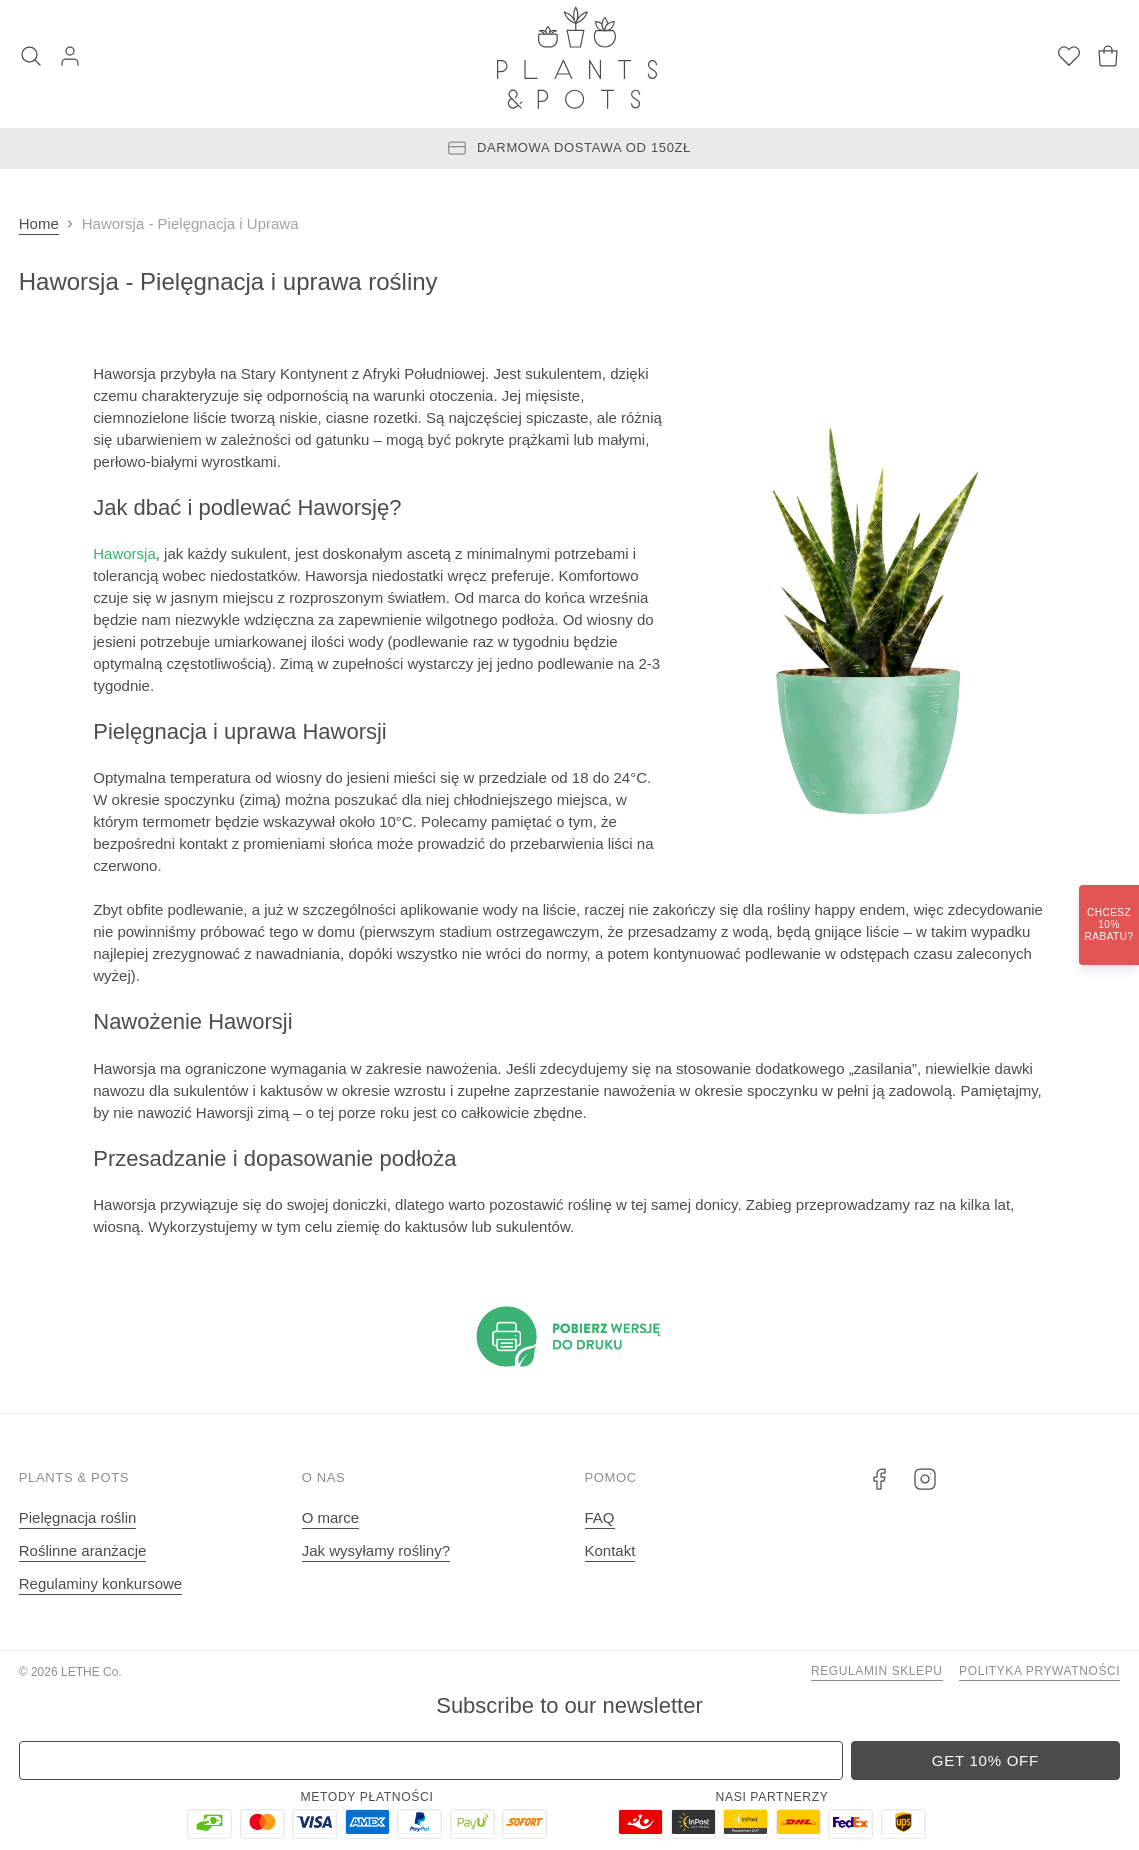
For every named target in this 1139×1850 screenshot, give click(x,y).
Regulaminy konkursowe (100, 1583)
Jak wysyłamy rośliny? (376, 1550)
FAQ (600, 1517)
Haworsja (124, 553)
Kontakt (610, 1550)
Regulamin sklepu (877, 1671)
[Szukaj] (31, 58)
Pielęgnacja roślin (78, 1517)
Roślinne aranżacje (83, 1550)
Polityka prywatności (1039, 1671)
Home (39, 223)
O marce (331, 1517)
